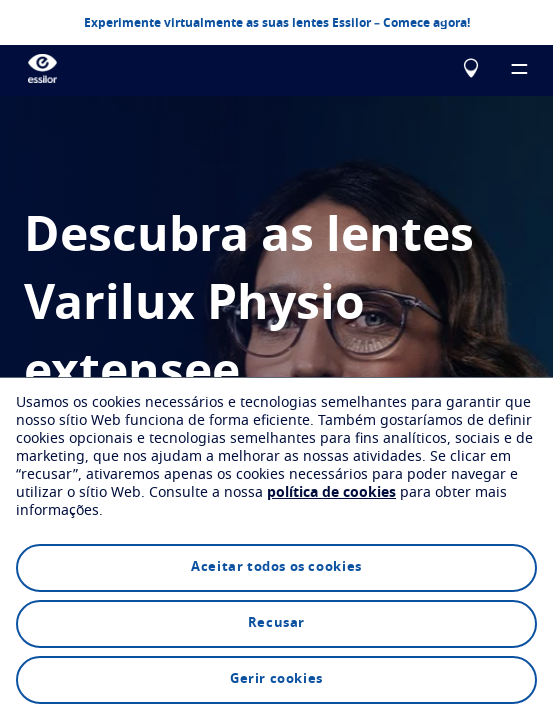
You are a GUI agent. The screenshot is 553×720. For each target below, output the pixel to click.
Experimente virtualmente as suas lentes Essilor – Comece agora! (277, 22)
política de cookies (331, 493)
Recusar (276, 623)
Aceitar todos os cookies (276, 567)
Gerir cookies (276, 679)
